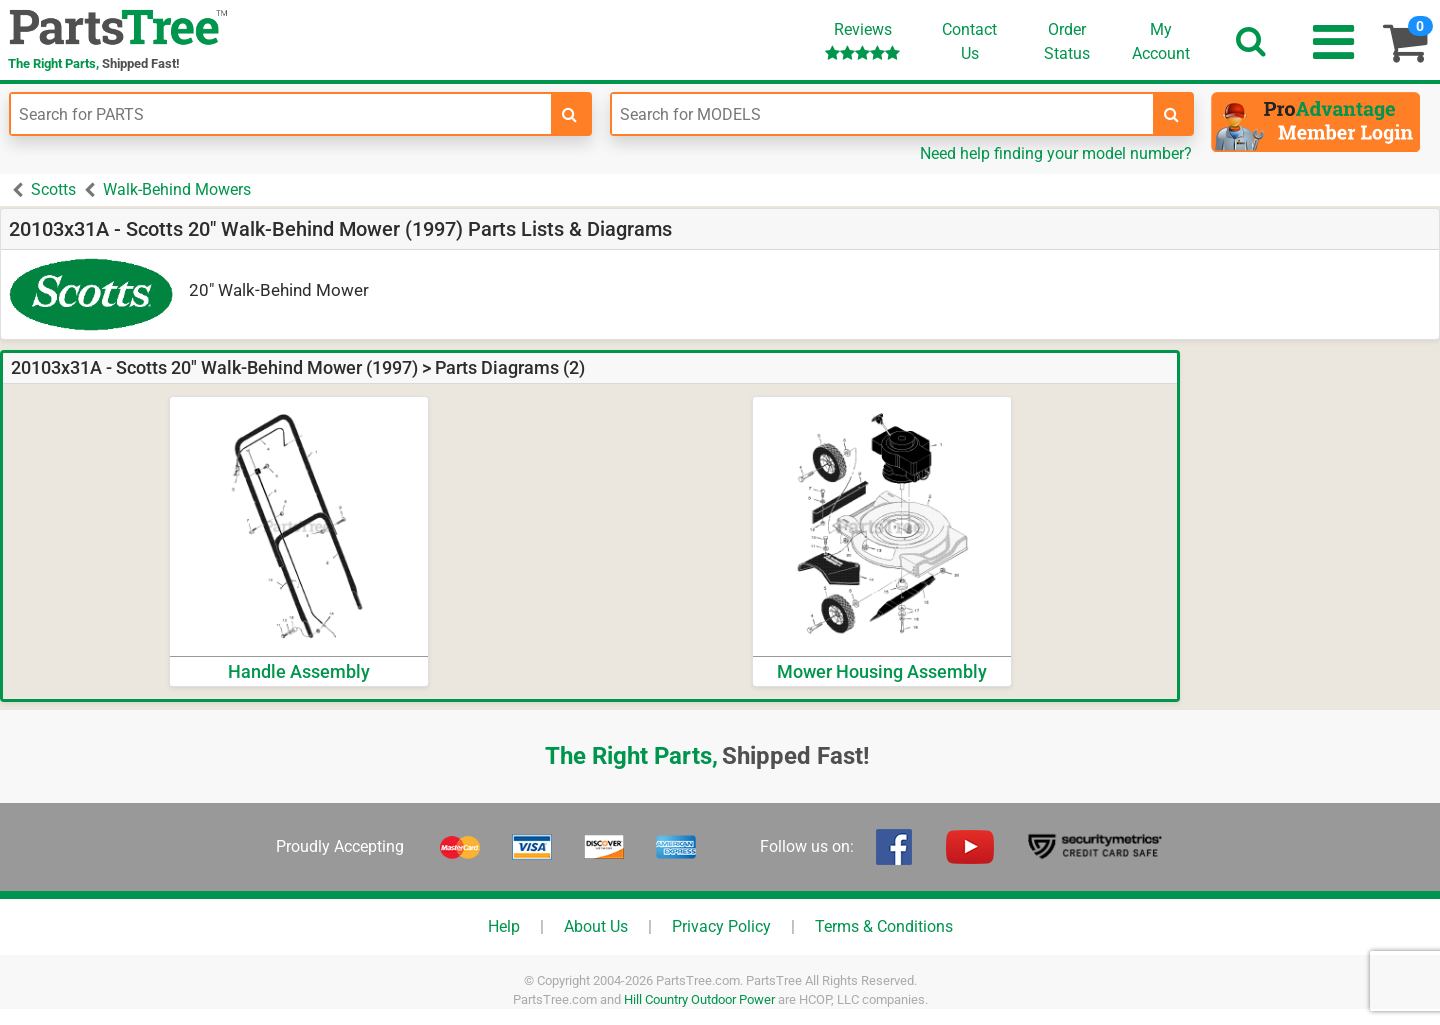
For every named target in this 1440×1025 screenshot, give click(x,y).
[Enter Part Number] (281, 114)
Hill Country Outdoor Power (699, 999)
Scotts (53, 189)
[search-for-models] (1172, 114)
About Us (596, 926)
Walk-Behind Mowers (177, 189)
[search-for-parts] (570, 114)
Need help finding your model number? (1056, 153)
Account (1161, 41)
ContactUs (969, 41)
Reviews (862, 40)
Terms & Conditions (884, 926)
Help (504, 926)
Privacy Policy (721, 926)
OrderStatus (1067, 41)
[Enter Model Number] (882, 114)
